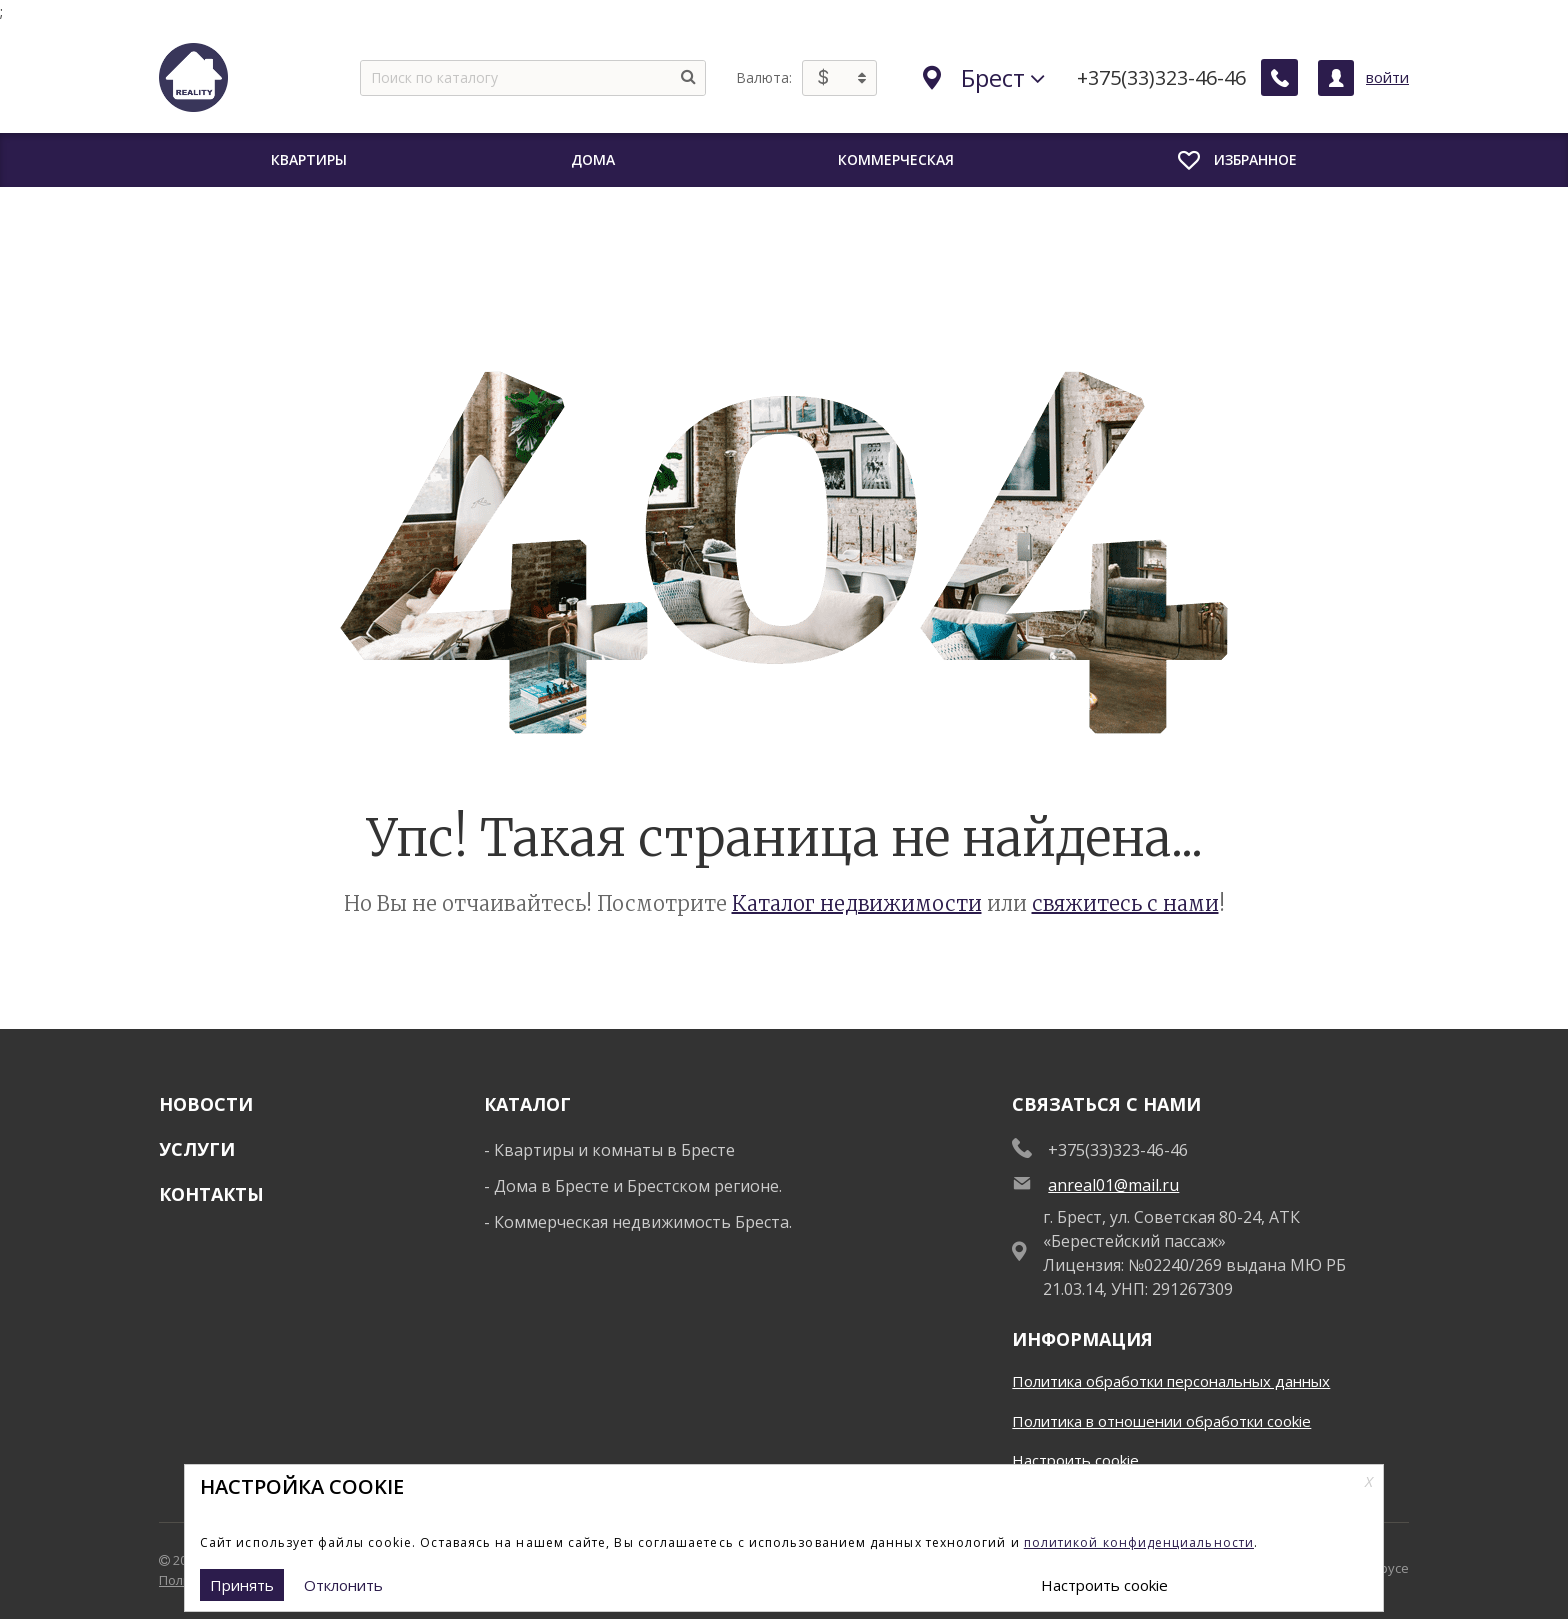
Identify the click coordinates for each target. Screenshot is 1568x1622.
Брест (985, 77)
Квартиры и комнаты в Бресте (614, 1150)
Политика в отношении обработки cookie (1161, 1421)
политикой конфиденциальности (1139, 1542)
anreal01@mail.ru (1113, 1185)
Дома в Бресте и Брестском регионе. (638, 1186)
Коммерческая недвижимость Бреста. (643, 1222)
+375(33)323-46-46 (1162, 78)
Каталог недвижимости (857, 903)
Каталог (527, 1104)
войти (1387, 77)
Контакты (211, 1194)
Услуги (197, 1149)
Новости (206, 1104)
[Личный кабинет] (1336, 78)
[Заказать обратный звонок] (1280, 78)
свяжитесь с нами (1125, 903)
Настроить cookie (1075, 1460)
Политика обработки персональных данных (1171, 1381)
